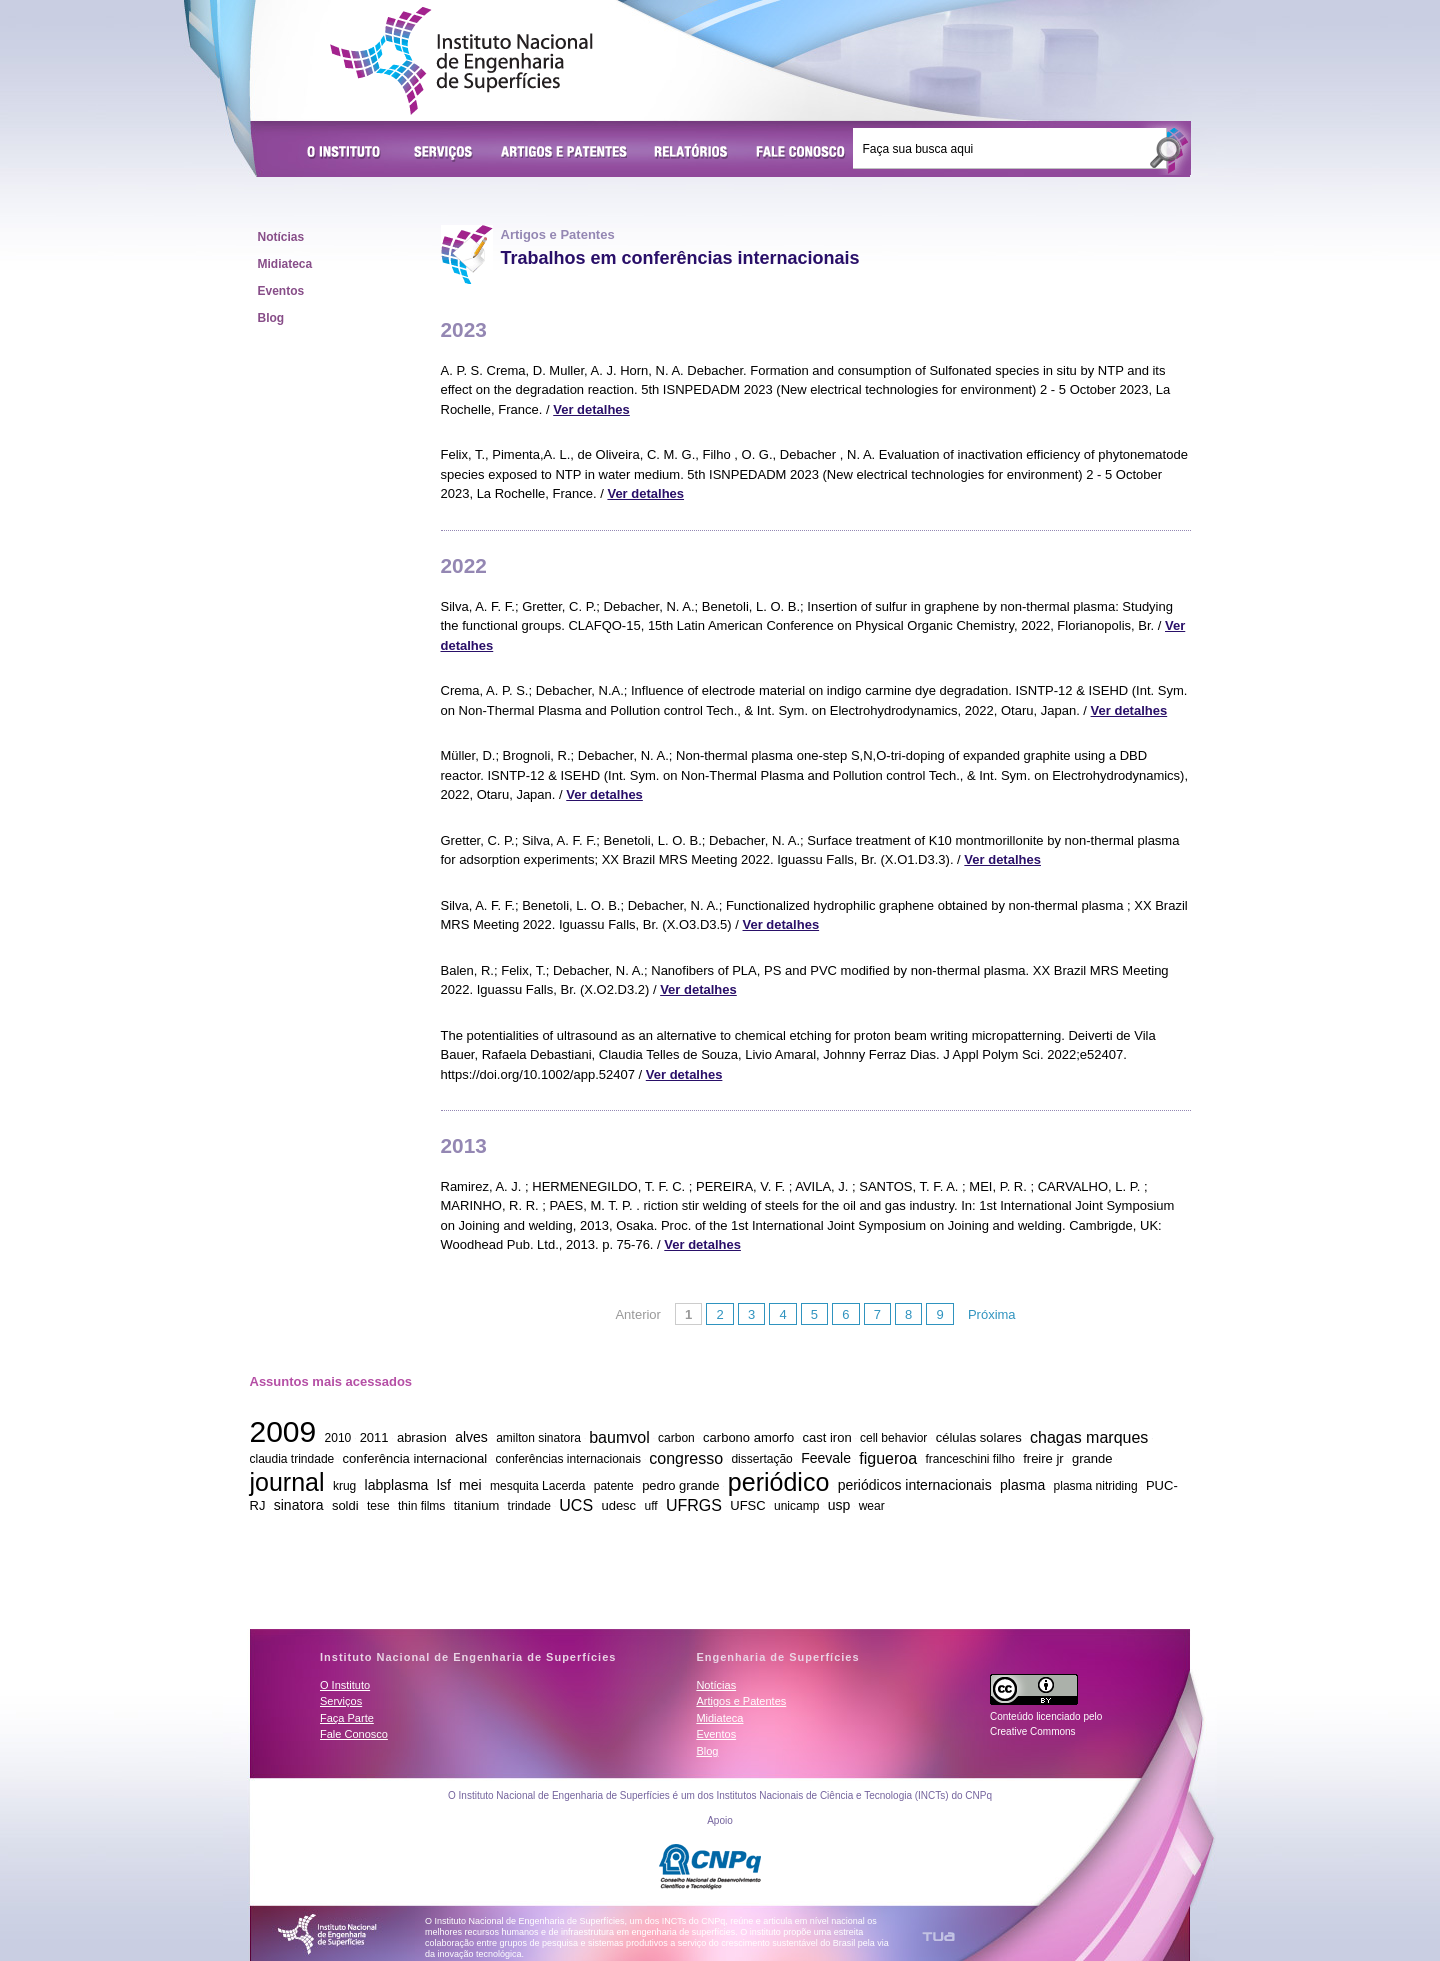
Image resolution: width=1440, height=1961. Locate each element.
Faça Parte (347, 1718)
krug (344, 1486)
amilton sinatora (538, 1438)
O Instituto (347, 153)
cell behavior (893, 1438)
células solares (979, 1437)
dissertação (761, 1459)
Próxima (992, 1314)
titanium (477, 1505)
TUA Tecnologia (938, 1936)
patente (614, 1486)
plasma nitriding (1096, 1486)
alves (471, 1437)
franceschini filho (969, 1459)
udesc (618, 1505)
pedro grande (680, 1485)
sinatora (299, 1505)
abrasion (422, 1437)
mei (470, 1485)
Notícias (281, 237)
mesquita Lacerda (537, 1486)
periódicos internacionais (915, 1485)
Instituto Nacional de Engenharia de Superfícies (461, 61)
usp (839, 1505)
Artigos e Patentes (564, 153)
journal (287, 1481)
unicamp (796, 1506)
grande (1092, 1458)
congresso (686, 1457)
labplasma (397, 1485)
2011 (374, 1437)
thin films (421, 1506)
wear (872, 1506)
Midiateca (285, 264)
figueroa (888, 1457)
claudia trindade (292, 1459)
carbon (676, 1438)
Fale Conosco (801, 153)
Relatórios (691, 153)
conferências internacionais (567, 1459)
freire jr (1043, 1458)
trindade (529, 1506)
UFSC (747, 1505)
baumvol (619, 1436)
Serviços (444, 153)
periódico (778, 1481)
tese (378, 1506)
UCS (576, 1504)
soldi (345, 1505)
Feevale (826, 1458)
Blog (271, 318)
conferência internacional (415, 1458)
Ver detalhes (591, 409)
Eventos (281, 291)
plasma (1022, 1485)
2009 (283, 1431)
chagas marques (1089, 1436)
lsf (444, 1485)
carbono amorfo (748, 1437)
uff (650, 1506)
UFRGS (694, 1504)
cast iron (827, 1437)
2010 (338, 1438)
